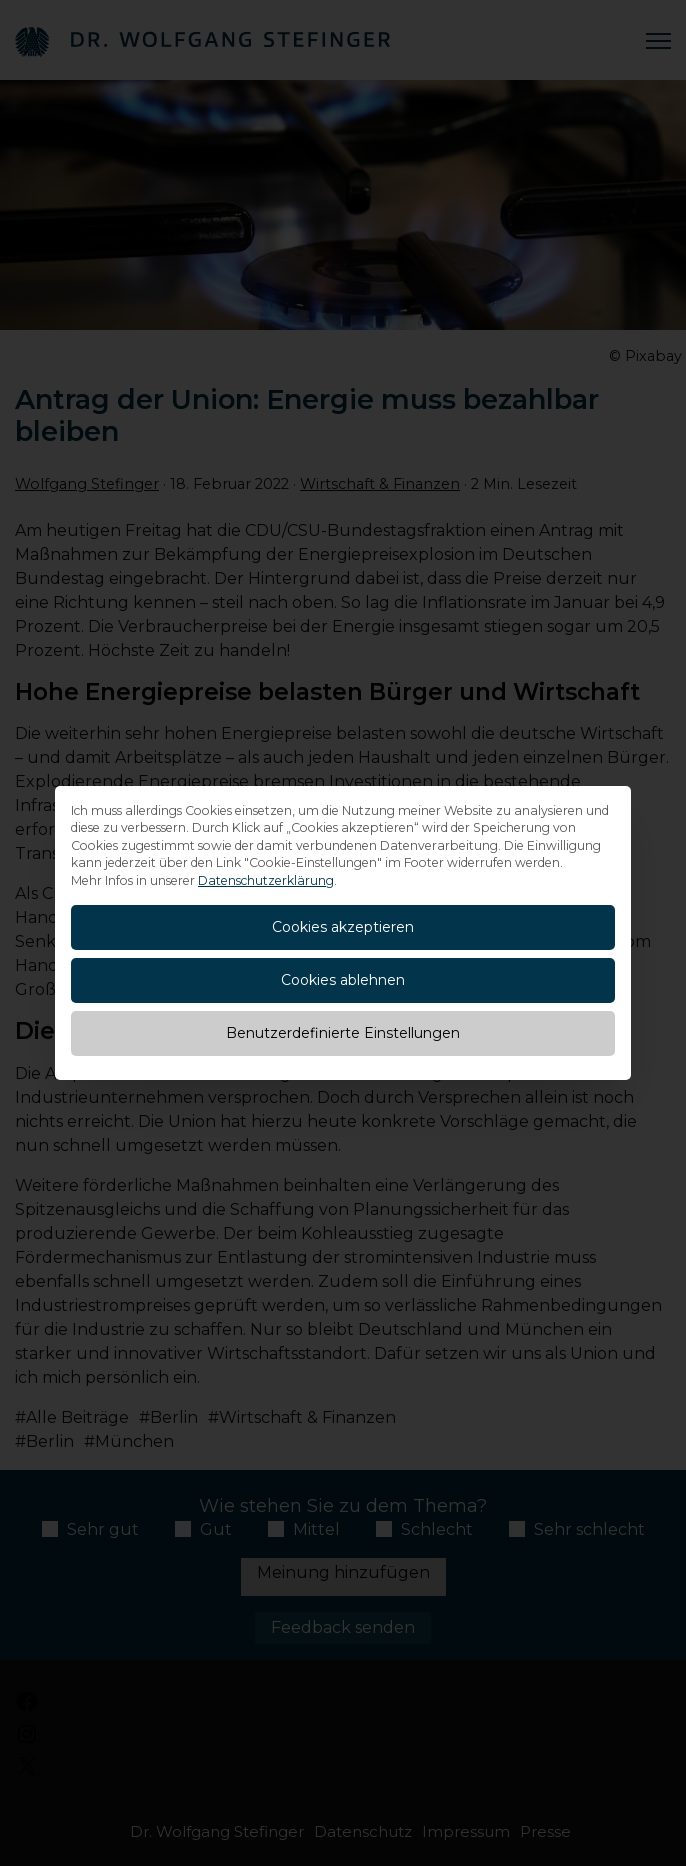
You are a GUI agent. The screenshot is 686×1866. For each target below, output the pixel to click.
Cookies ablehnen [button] (343, 980)
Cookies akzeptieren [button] (343, 927)
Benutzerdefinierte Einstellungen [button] (343, 1033)
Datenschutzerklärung (266, 880)
